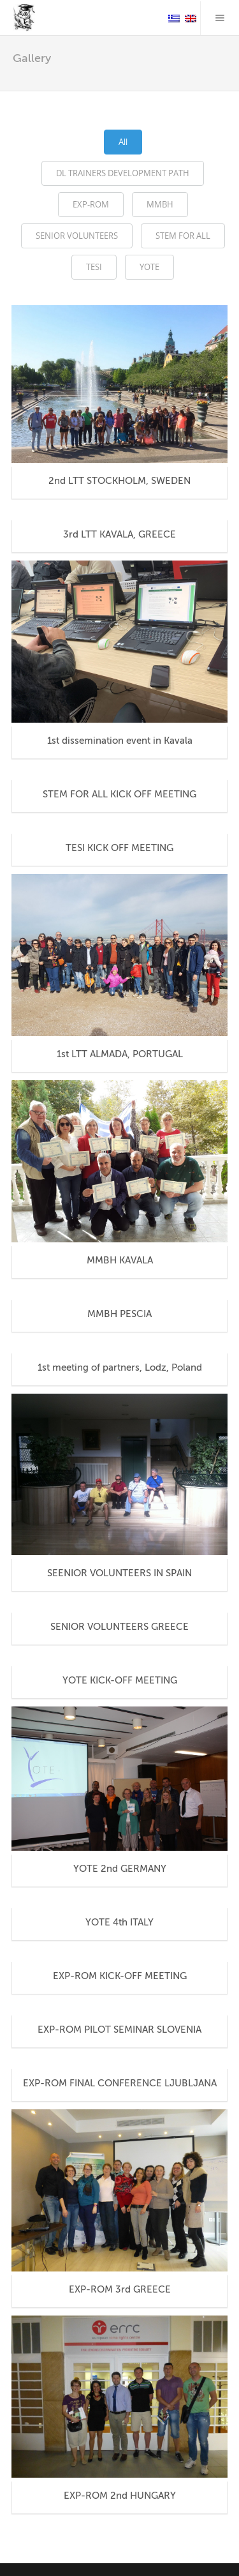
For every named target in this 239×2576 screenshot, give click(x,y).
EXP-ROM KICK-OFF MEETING (120, 1976)
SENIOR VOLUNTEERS (77, 235)
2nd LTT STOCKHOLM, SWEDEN (119, 481)
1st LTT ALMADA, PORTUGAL (120, 1054)
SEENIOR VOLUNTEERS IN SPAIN (119, 1573)
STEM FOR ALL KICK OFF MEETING (119, 794)
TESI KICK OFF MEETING (119, 848)
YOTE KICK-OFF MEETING (119, 1680)
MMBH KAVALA (120, 1260)
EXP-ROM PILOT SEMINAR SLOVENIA (119, 2029)
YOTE (149, 267)
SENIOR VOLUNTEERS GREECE (119, 1627)
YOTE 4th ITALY (119, 1922)
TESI (94, 267)
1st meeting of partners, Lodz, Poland (120, 1367)
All (123, 141)
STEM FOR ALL (183, 235)
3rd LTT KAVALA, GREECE (119, 534)
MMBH (160, 204)
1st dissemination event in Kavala (119, 740)
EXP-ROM (91, 204)
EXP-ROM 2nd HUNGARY (120, 2495)
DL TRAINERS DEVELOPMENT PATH (122, 173)
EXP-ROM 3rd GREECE (120, 2289)
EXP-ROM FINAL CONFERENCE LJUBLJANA (120, 2083)
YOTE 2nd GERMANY (119, 1869)
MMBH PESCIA (119, 1314)
